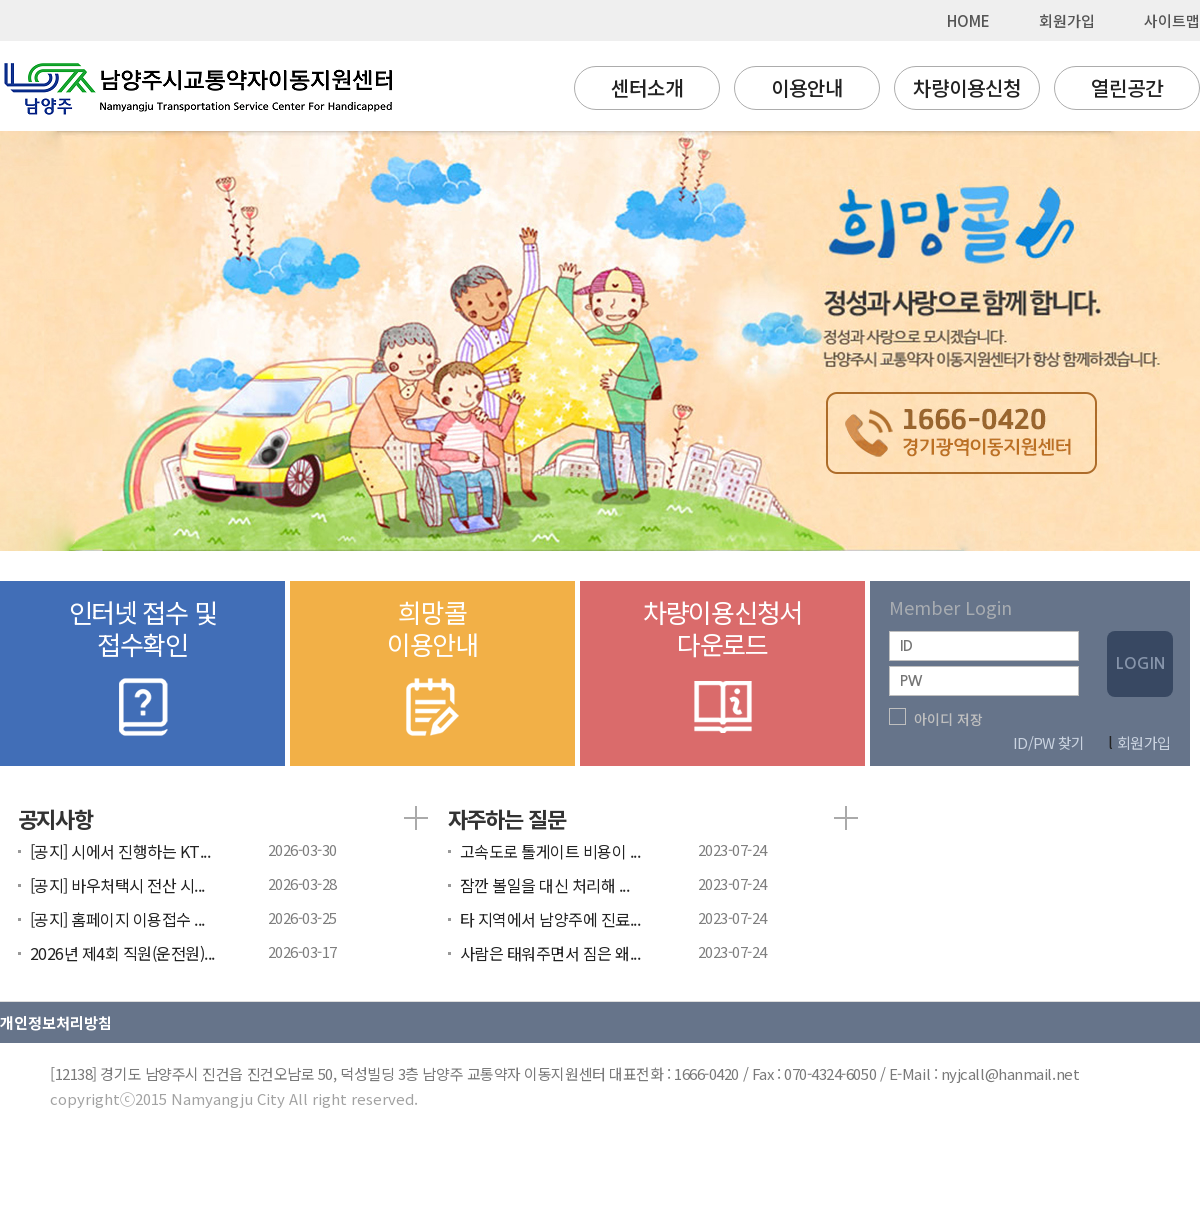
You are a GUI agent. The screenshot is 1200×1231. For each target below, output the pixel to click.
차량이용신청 (967, 87)
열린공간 (1127, 87)
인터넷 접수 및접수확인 (142, 669)
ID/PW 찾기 (1048, 742)
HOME (968, 20)
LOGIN (1140, 663)
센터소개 (647, 87)
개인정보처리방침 (56, 1022)
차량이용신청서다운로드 (722, 669)
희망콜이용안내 (432, 669)
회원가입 (1067, 20)
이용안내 (807, 87)
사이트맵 (1172, 20)
